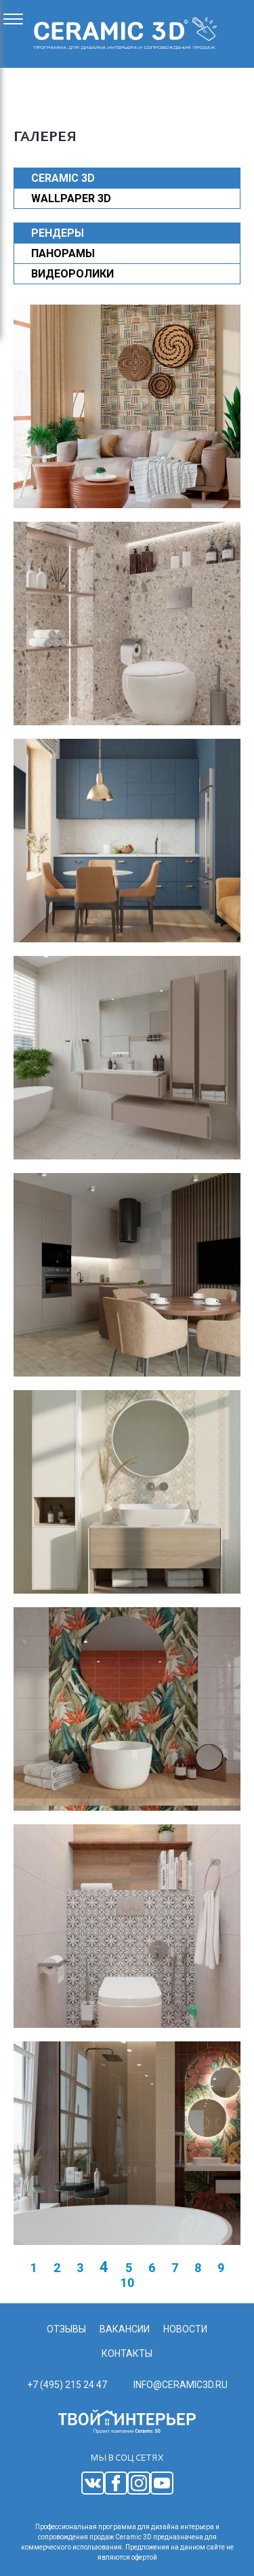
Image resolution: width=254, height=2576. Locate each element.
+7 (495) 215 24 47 (67, 2384)
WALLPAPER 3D (71, 198)
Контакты (127, 2353)
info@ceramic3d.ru (180, 2384)
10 (127, 2282)
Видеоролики (72, 273)
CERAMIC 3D (63, 178)
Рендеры (57, 233)
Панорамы (63, 253)
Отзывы (66, 2329)
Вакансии (125, 2329)
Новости (185, 2329)
